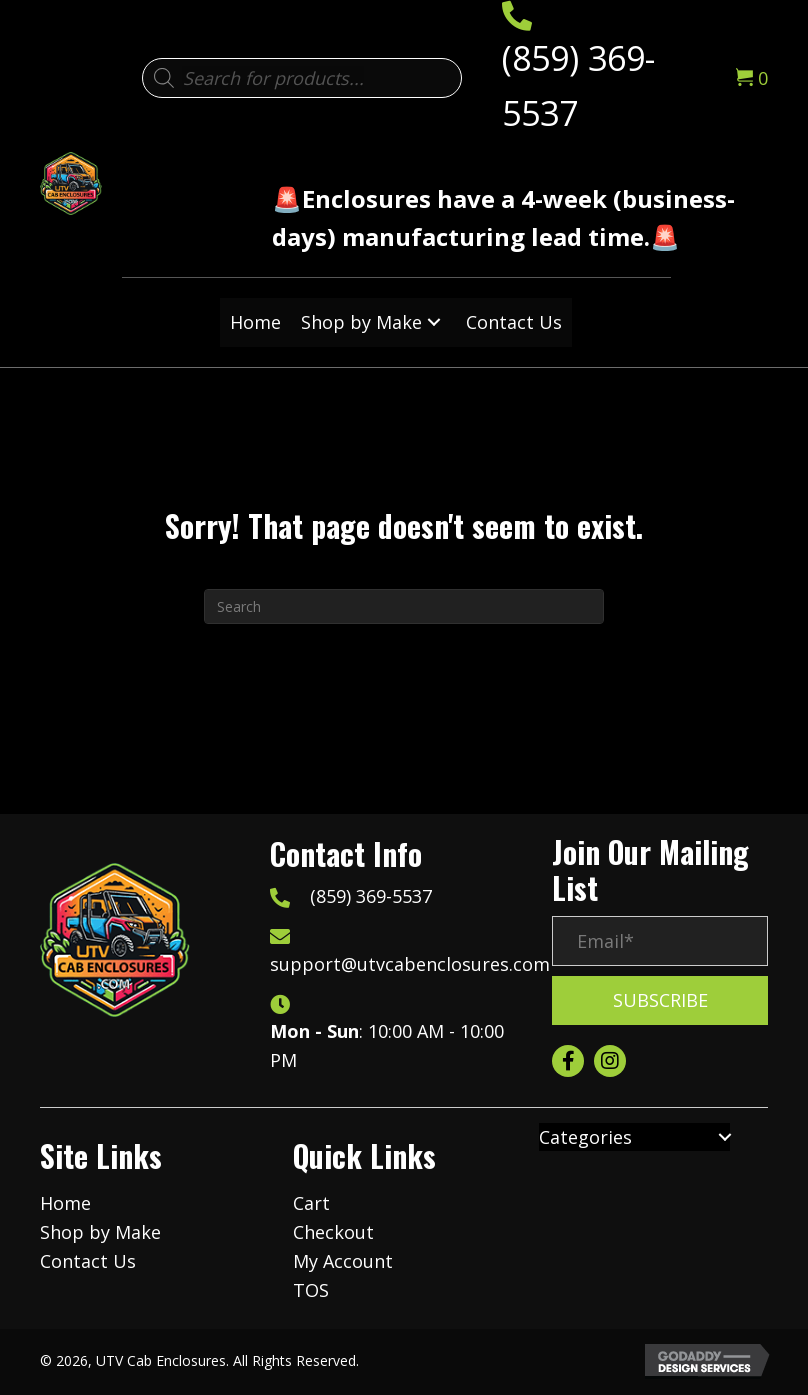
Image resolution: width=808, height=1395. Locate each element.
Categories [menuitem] (585, 1137)
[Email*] (660, 941)
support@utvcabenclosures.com (410, 964)
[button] (434, 322)
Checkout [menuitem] (333, 1232)
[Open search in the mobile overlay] (302, 78)
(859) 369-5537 (371, 896)
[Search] (404, 606)
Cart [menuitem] (311, 1203)
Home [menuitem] (65, 1203)
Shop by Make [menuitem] (100, 1232)
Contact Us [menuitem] (88, 1261)
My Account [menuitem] (343, 1261)
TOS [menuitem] (311, 1290)
